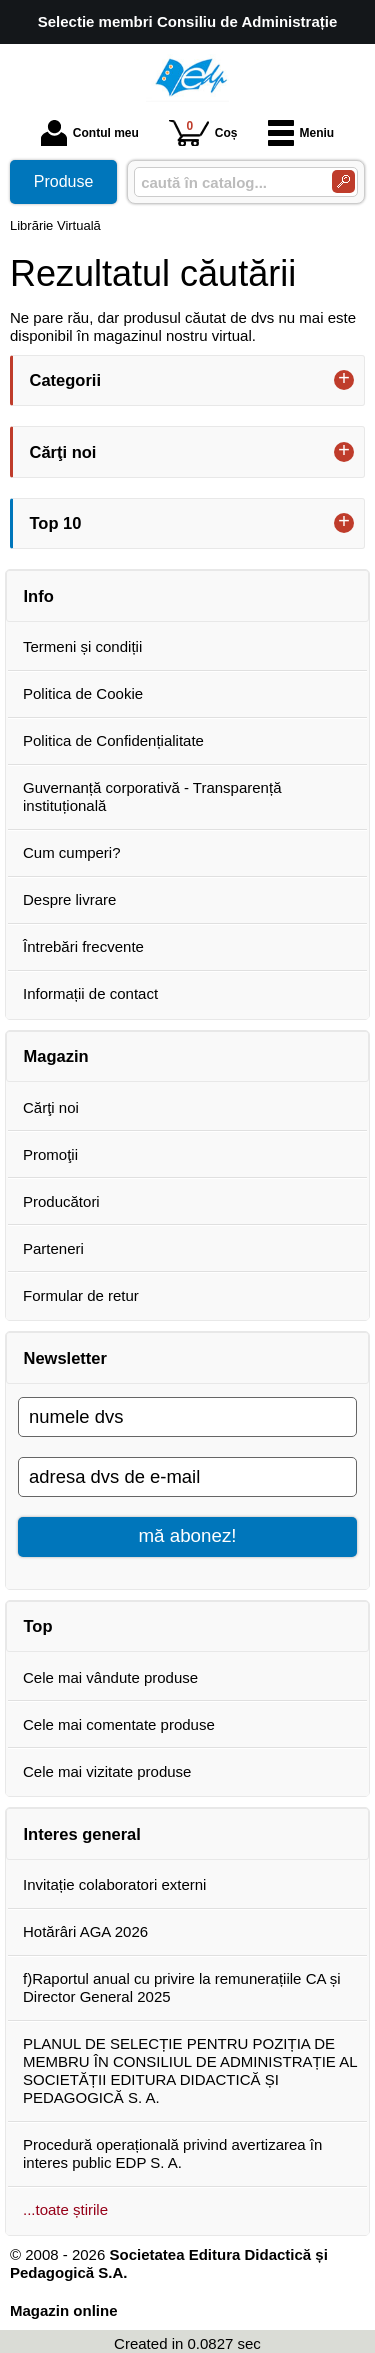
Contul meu (90, 133)
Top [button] (38, 1626)
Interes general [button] (82, 1834)
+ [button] (344, 380)
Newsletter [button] (65, 1358)
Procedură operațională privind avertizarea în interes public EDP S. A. (172, 2153)
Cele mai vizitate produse (107, 1771)
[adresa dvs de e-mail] (187, 1477)
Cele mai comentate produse (119, 1724)
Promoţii (50, 1154)
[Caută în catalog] (343, 181)
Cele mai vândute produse (110, 1677)
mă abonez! (188, 1535)
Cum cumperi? (72, 852)
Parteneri (53, 1248)
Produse (64, 181)
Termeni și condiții (82, 646)
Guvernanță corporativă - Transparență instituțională (152, 796)
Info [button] (39, 596)
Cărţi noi (51, 1107)
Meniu (301, 133)
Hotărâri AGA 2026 (85, 1931)
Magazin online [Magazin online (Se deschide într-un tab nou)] (64, 2310)
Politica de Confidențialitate (113, 740)
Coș (203, 132)
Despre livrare (69, 899)
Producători (61, 1201)
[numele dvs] (187, 1417)
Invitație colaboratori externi (114, 1884)
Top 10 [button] (56, 523)
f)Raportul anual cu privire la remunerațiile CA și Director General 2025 (182, 1987)
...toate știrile (65, 2209)
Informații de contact (90, 993)
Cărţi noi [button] (63, 452)
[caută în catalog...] (225, 182)
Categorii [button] (66, 380)
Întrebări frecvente (83, 946)
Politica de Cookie (83, 693)
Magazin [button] (56, 1056)
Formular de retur (81, 1295)
